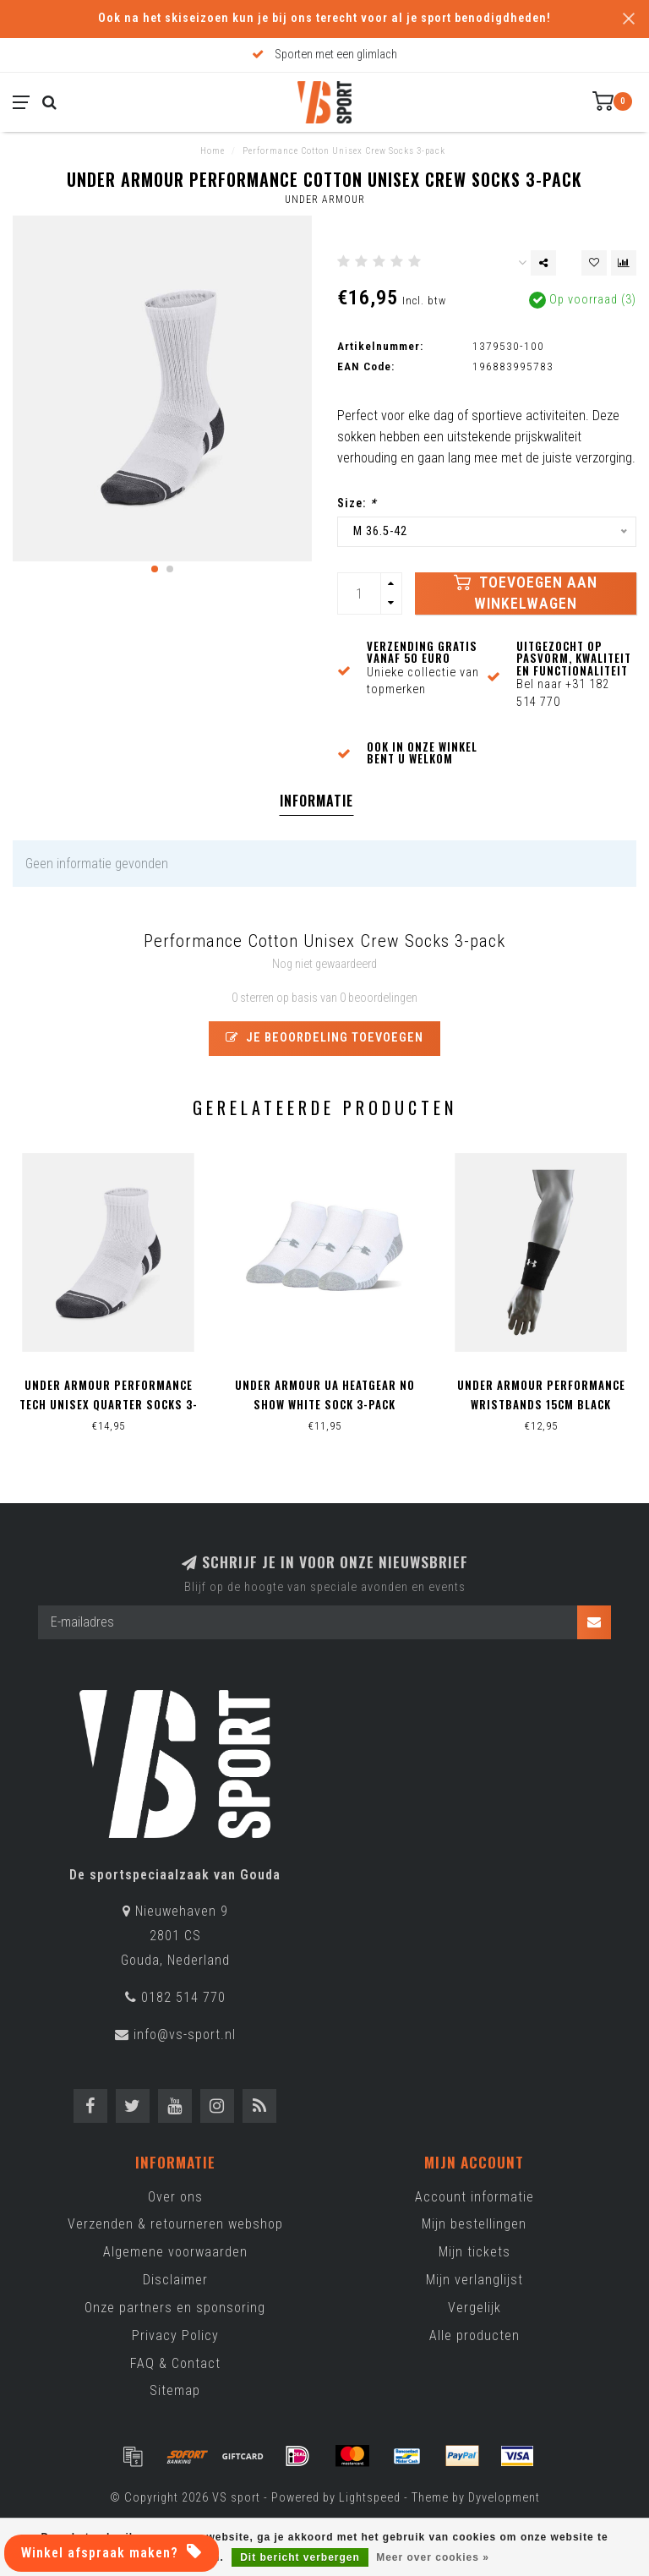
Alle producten (474, 2335)
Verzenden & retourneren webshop (175, 2224)
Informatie (316, 800)
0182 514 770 (183, 1997)
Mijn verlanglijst (474, 2280)
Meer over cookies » (432, 2557)
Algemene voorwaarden (175, 2252)
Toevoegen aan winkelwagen (525, 593)
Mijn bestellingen (474, 2224)
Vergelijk (474, 2308)
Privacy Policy (175, 2335)
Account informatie (474, 2197)
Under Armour (325, 199)
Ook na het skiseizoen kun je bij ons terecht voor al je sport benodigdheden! (324, 18)
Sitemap (175, 2390)
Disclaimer (175, 2280)
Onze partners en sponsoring (175, 2308)
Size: (356, 503)
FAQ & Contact (175, 2363)
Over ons (175, 2197)
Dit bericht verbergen (300, 2557)
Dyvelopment (504, 2498)
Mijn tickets (474, 2252)
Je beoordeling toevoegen (324, 1038)
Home (212, 150)
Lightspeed (370, 2498)
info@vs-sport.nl (185, 2034)
